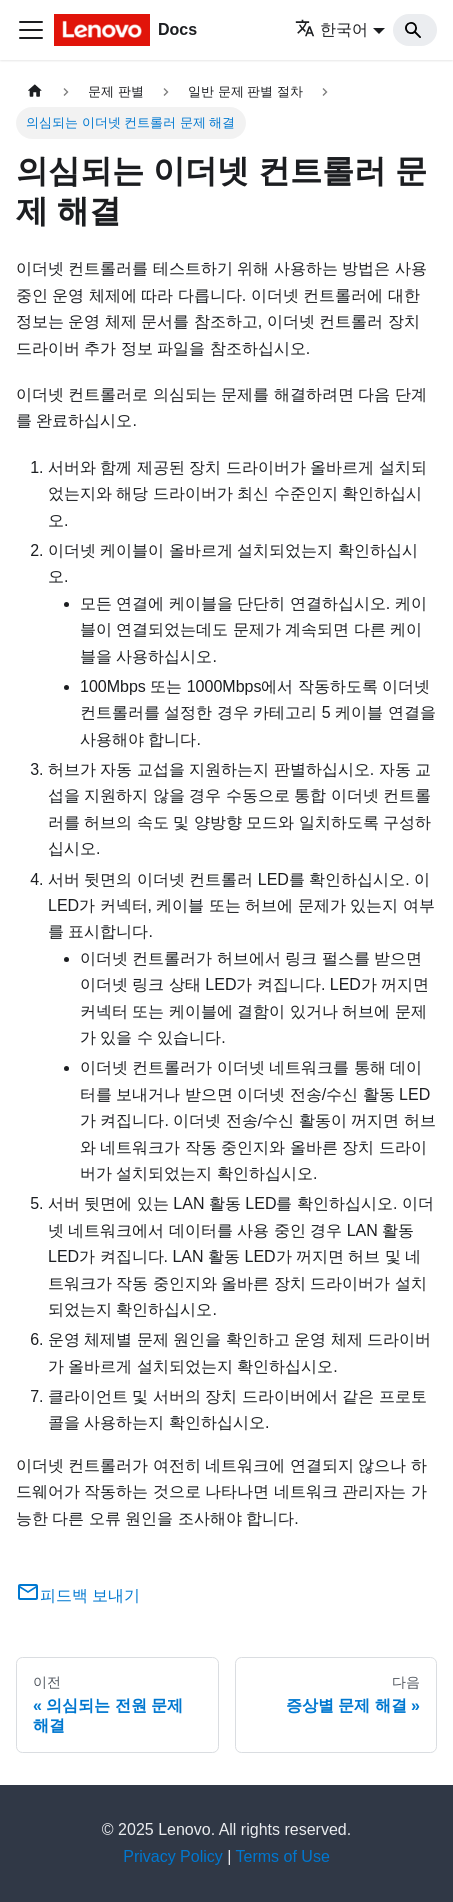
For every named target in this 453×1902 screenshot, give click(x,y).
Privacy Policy (173, 1856)
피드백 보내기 (78, 1595)
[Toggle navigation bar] (31, 30)
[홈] (35, 91)
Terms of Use (283, 1856)
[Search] (415, 30)
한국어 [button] (331, 29)
